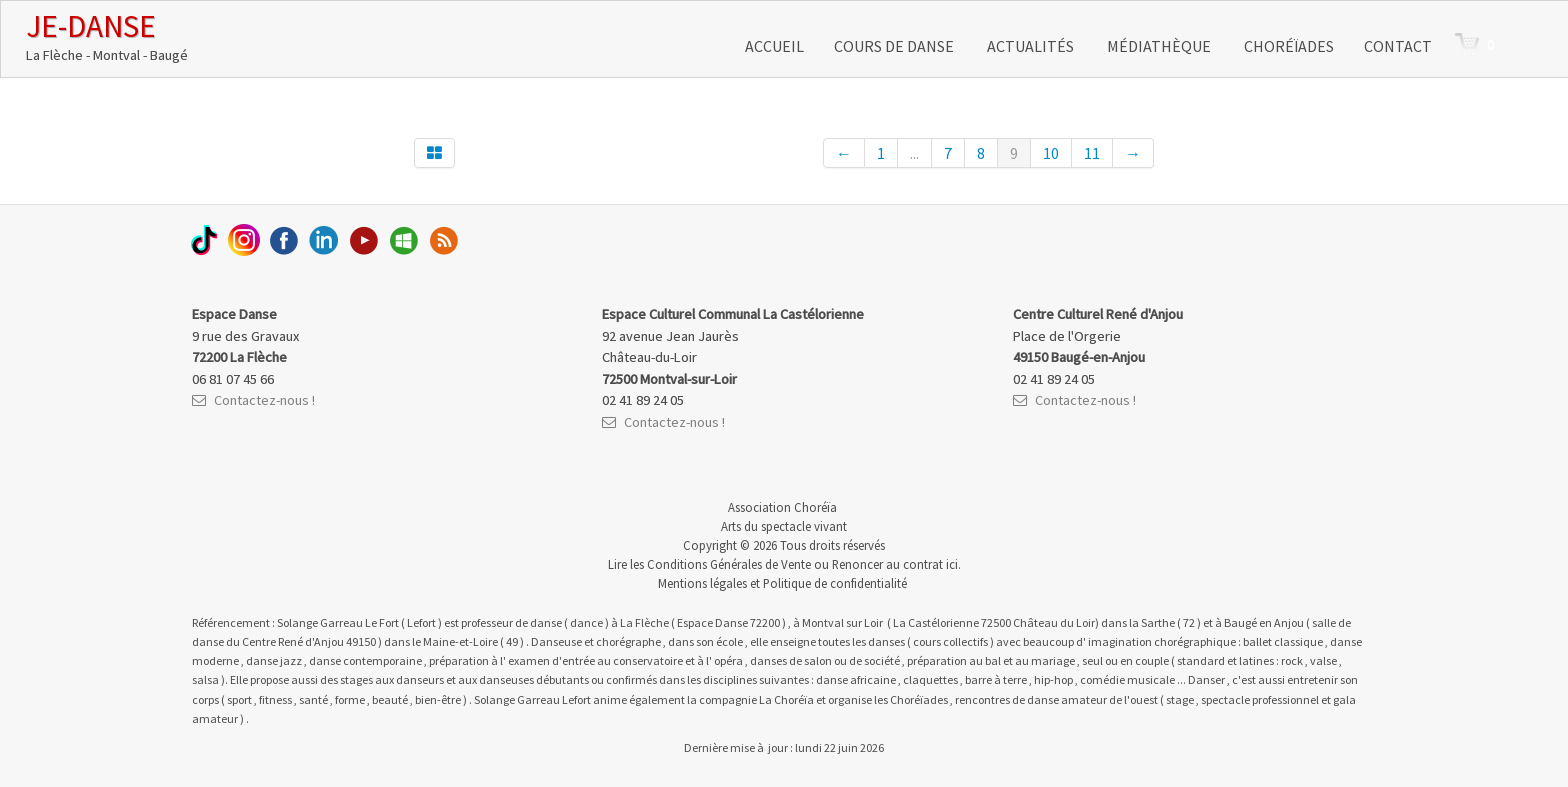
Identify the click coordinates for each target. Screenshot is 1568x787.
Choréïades (1289, 46)
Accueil (774, 46)
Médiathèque (1160, 46)
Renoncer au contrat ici (895, 564)
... (914, 153)
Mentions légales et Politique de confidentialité (782, 583)
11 (1092, 153)
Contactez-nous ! (253, 400)
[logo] (107, 36)
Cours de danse (895, 46)
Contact (1398, 46)
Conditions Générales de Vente (729, 564)
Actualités (1032, 46)
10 (1051, 153)
